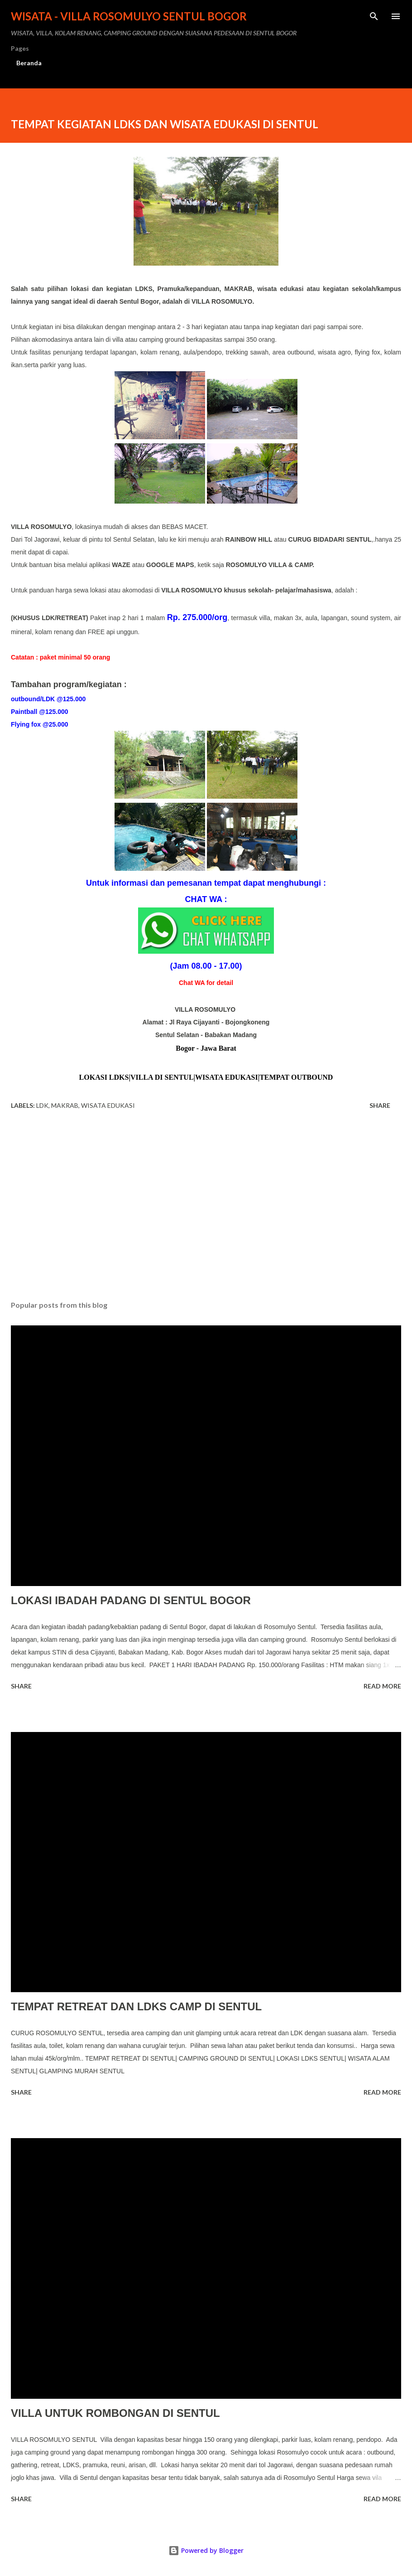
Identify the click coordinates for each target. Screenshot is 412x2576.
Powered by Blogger (206, 2550)
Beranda (29, 63)
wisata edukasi (108, 1105)
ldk (42, 1105)
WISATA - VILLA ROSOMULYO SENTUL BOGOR (129, 16)
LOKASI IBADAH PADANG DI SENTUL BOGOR (131, 1600)
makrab (64, 1105)
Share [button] (379, 1105)
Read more (382, 1686)
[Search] (374, 16)
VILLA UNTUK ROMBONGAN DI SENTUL (115, 2413)
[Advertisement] (206, 1208)
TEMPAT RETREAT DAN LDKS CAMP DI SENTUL (136, 2006)
